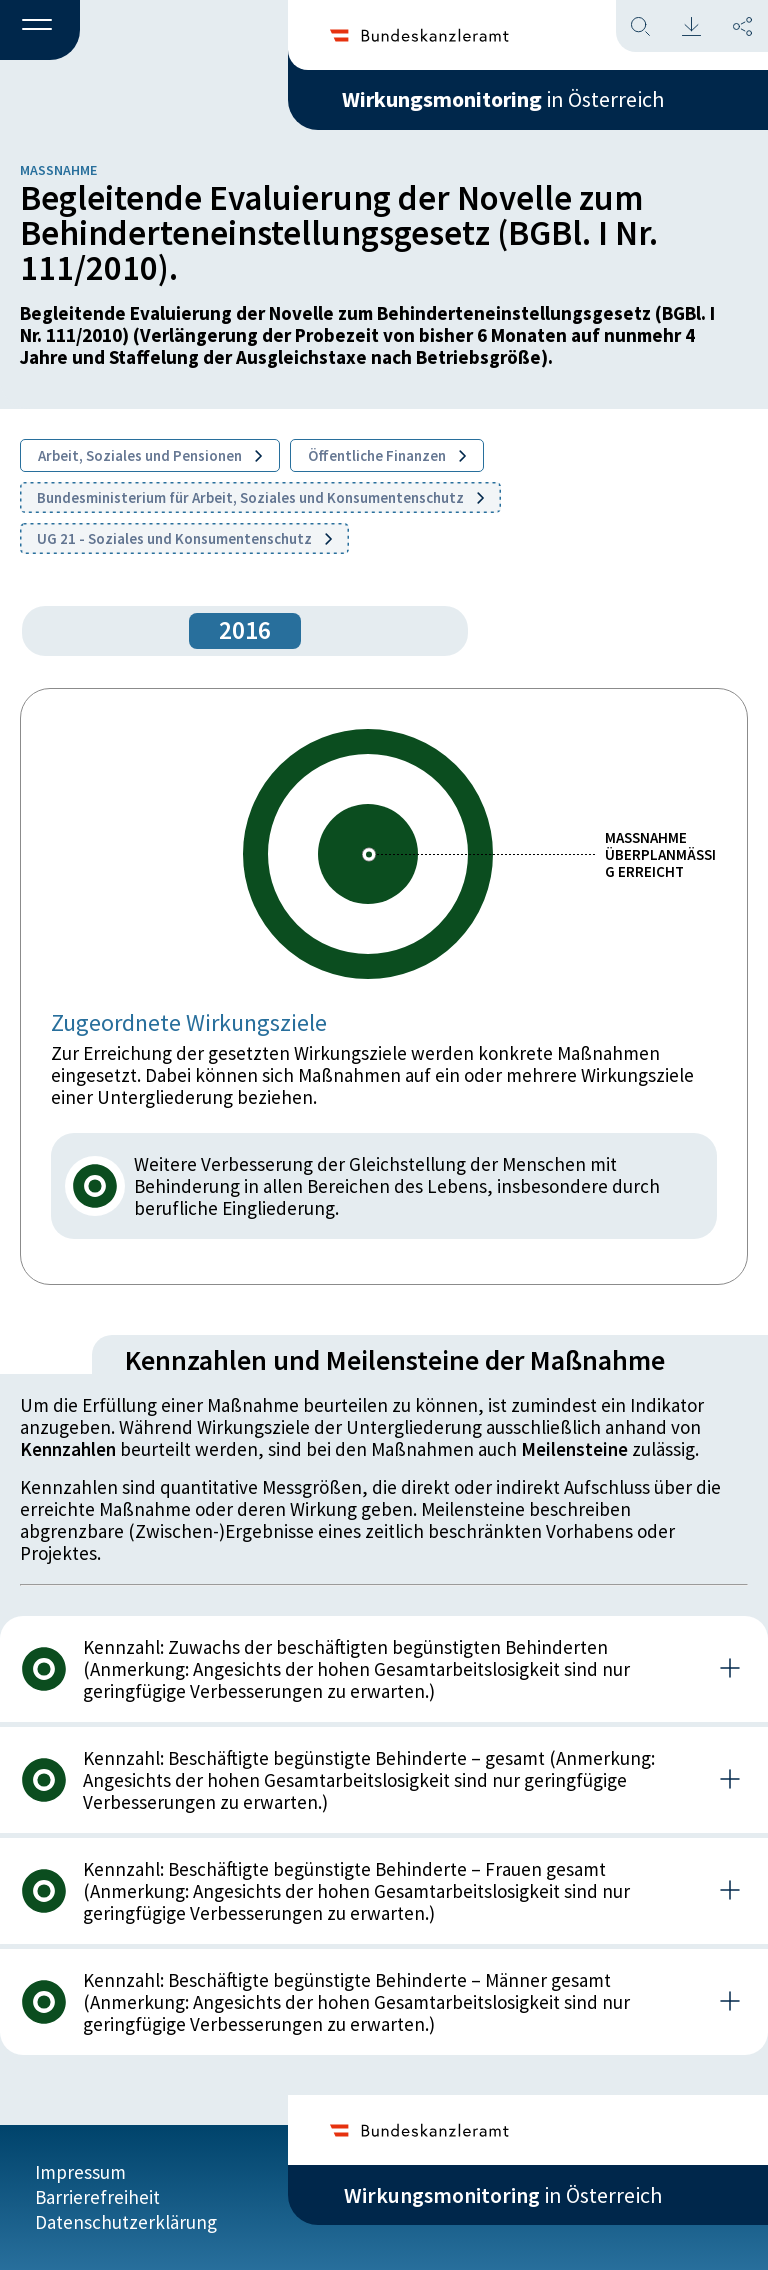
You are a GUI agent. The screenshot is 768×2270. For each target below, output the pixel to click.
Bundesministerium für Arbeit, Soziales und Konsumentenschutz (260, 497)
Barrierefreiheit (97, 2197)
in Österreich (503, 99)
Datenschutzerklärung (126, 2222)
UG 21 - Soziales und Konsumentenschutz (184, 538)
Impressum (80, 2172)
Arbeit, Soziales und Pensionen (150, 455)
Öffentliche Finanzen (387, 455)
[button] (40, 31)
